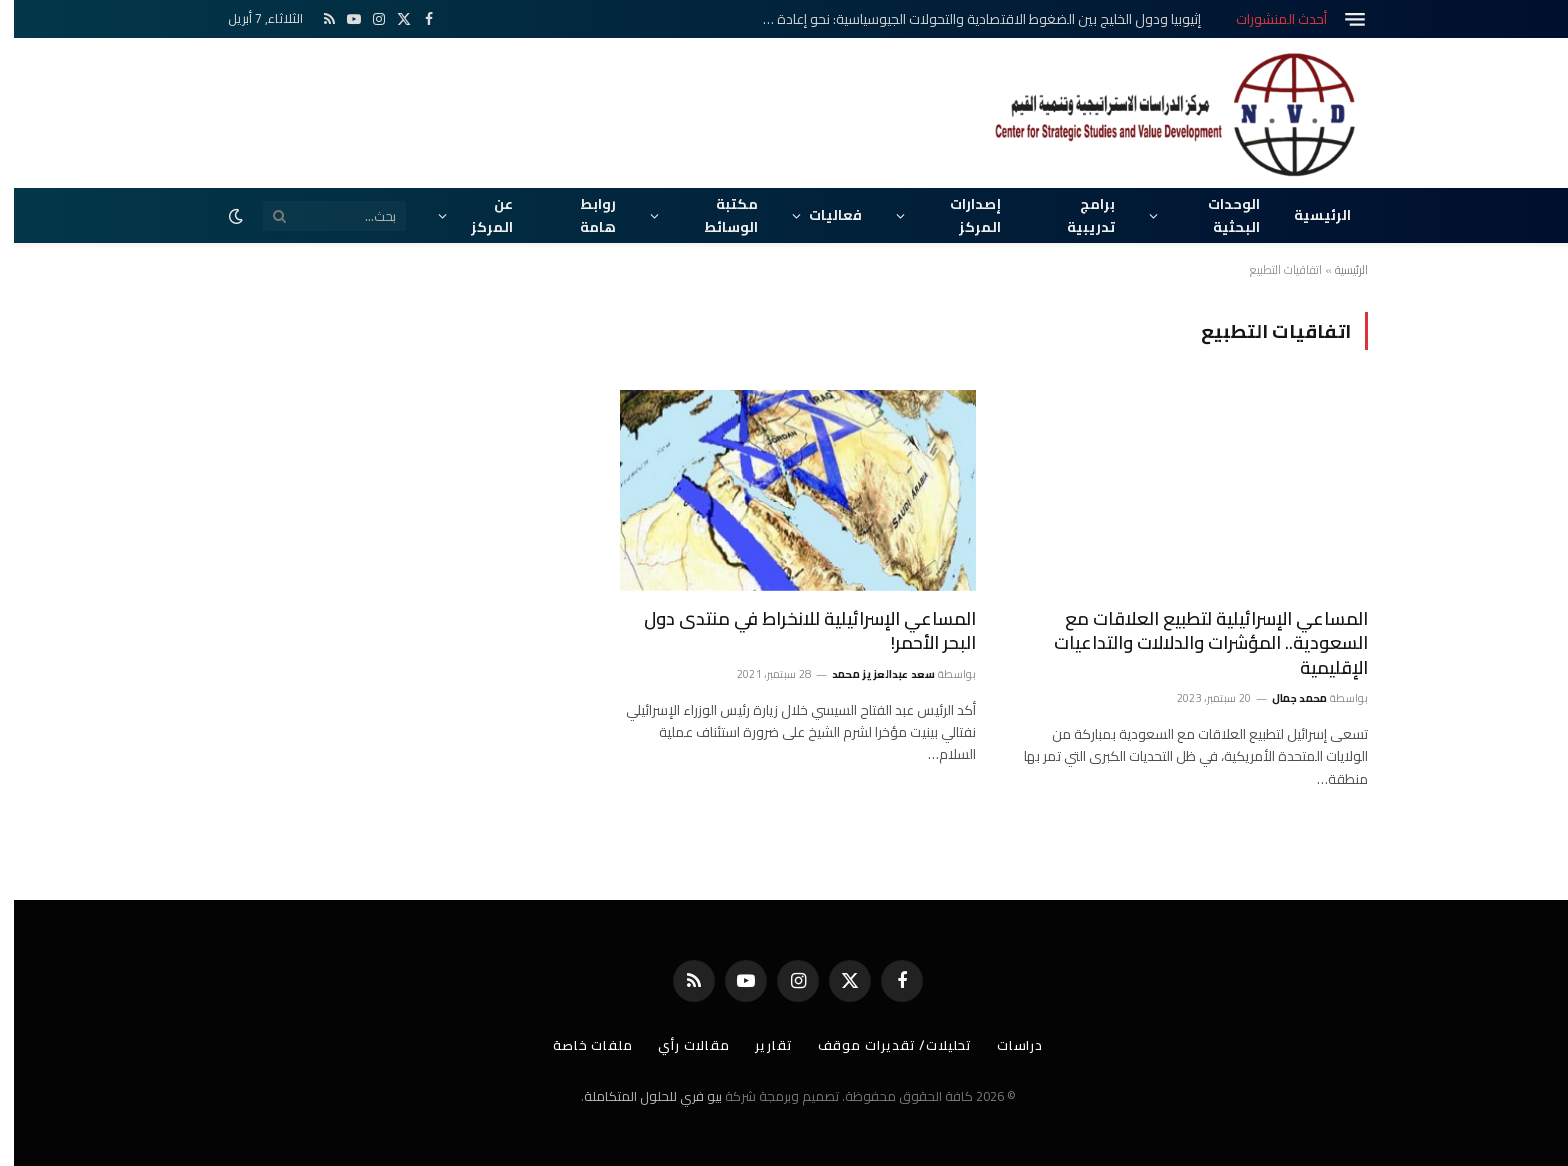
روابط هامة (584, 215)
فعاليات (821, 215)
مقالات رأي (680, 1045)
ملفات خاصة (579, 1045)
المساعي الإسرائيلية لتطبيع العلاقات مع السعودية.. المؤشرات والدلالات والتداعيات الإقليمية (1197, 643)
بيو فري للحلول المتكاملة (639, 1096)
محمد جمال (1286, 698)
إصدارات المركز (961, 215)
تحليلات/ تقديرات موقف (881, 1045)
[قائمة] (1341, 19)
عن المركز (478, 215)
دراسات (1006, 1045)
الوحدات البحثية (1220, 215)
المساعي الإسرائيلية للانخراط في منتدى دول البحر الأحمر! (796, 631)
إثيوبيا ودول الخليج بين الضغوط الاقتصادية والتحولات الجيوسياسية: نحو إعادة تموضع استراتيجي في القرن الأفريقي (962, 19)
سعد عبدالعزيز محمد (870, 674)
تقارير (759, 1045)
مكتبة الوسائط (717, 215)
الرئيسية (1308, 215)
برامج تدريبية (1077, 215)
